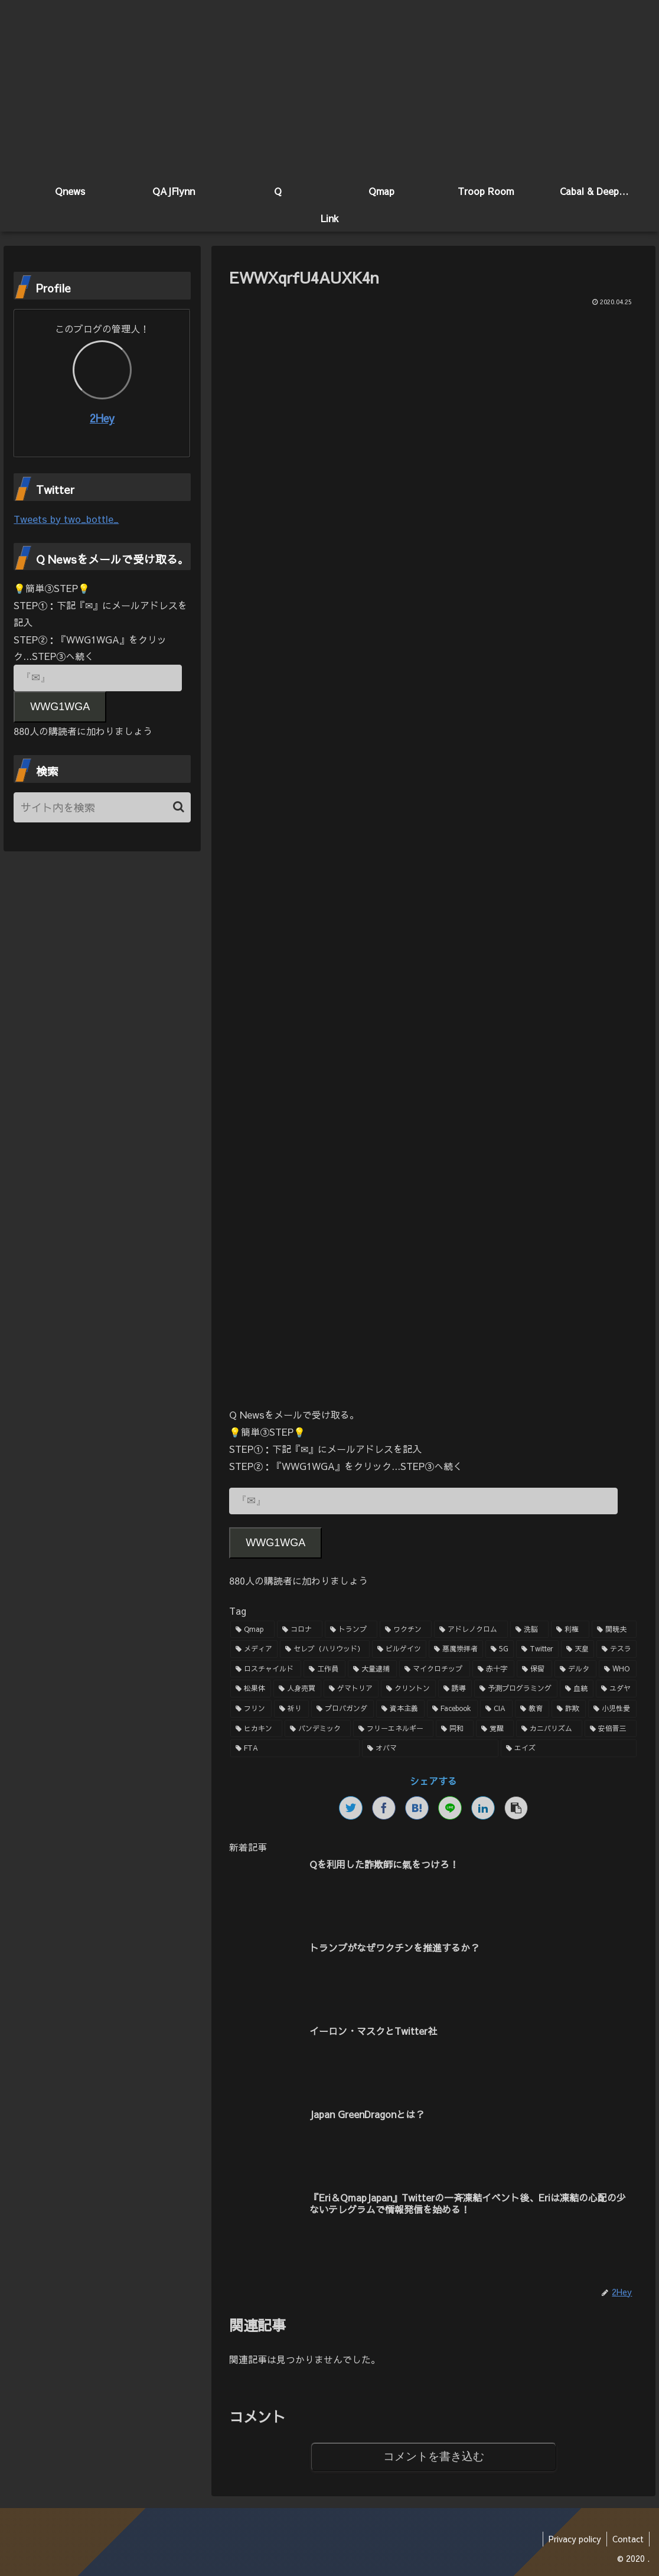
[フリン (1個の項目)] (251, 1709)
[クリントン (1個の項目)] (408, 1689)
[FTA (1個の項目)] (295, 1749)
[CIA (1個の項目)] (496, 1709)
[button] (178, 807)
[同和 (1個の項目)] (455, 1729)
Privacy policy (573, 2539)
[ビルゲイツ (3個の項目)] (399, 1649)
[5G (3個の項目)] (499, 1649)
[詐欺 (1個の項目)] (569, 1709)
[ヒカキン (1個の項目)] (256, 1729)
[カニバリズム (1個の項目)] (549, 1729)
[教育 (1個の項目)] (532, 1709)
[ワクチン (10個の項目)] (406, 1629)
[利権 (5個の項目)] (570, 1629)
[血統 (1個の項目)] (576, 1689)
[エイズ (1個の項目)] (569, 1749)
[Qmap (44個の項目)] (252, 1629)
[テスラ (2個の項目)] (616, 1649)
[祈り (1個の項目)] (291, 1709)
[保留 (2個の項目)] (534, 1669)
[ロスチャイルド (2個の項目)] (265, 1669)
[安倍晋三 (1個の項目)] (611, 1729)
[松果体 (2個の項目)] (250, 1689)
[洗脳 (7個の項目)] (529, 1629)
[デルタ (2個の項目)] (575, 1669)
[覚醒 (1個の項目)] (495, 1729)
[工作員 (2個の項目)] (324, 1669)
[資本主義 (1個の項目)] (400, 1709)
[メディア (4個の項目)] (254, 1649)
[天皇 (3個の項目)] (577, 1649)
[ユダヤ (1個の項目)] (616, 1689)
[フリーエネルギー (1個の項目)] (393, 1729)
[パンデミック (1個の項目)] (318, 1729)
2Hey (102, 418)
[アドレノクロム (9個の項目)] (471, 1629)
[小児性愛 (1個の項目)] (612, 1709)
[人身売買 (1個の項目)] (297, 1689)
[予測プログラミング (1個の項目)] (515, 1689)
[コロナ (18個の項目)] (299, 1629)
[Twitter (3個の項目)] (537, 1649)
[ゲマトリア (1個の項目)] (351, 1689)
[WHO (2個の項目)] (618, 1669)
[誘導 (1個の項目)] (455, 1689)
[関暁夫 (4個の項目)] (614, 1629)
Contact (627, 2539)
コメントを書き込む (433, 2456)
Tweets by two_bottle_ (66, 518)
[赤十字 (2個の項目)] (493, 1669)
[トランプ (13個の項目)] (351, 1629)
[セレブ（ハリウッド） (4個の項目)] (325, 1649)
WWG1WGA (275, 1543)
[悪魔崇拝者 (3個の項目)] (456, 1649)
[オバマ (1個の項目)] (430, 1749)
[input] (102, 807)
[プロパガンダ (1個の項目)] (342, 1709)
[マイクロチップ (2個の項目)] (434, 1669)
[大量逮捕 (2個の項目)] (372, 1669)
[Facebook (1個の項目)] (452, 1709)
